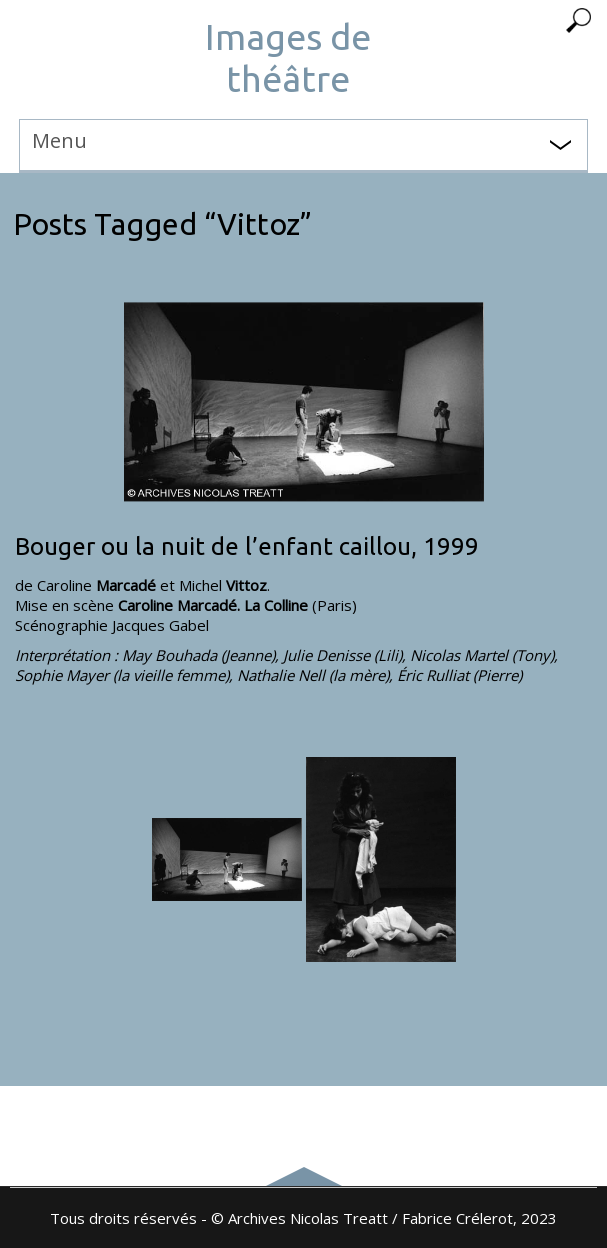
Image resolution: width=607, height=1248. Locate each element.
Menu (59, 140)
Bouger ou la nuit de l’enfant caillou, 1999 (247, 546)
